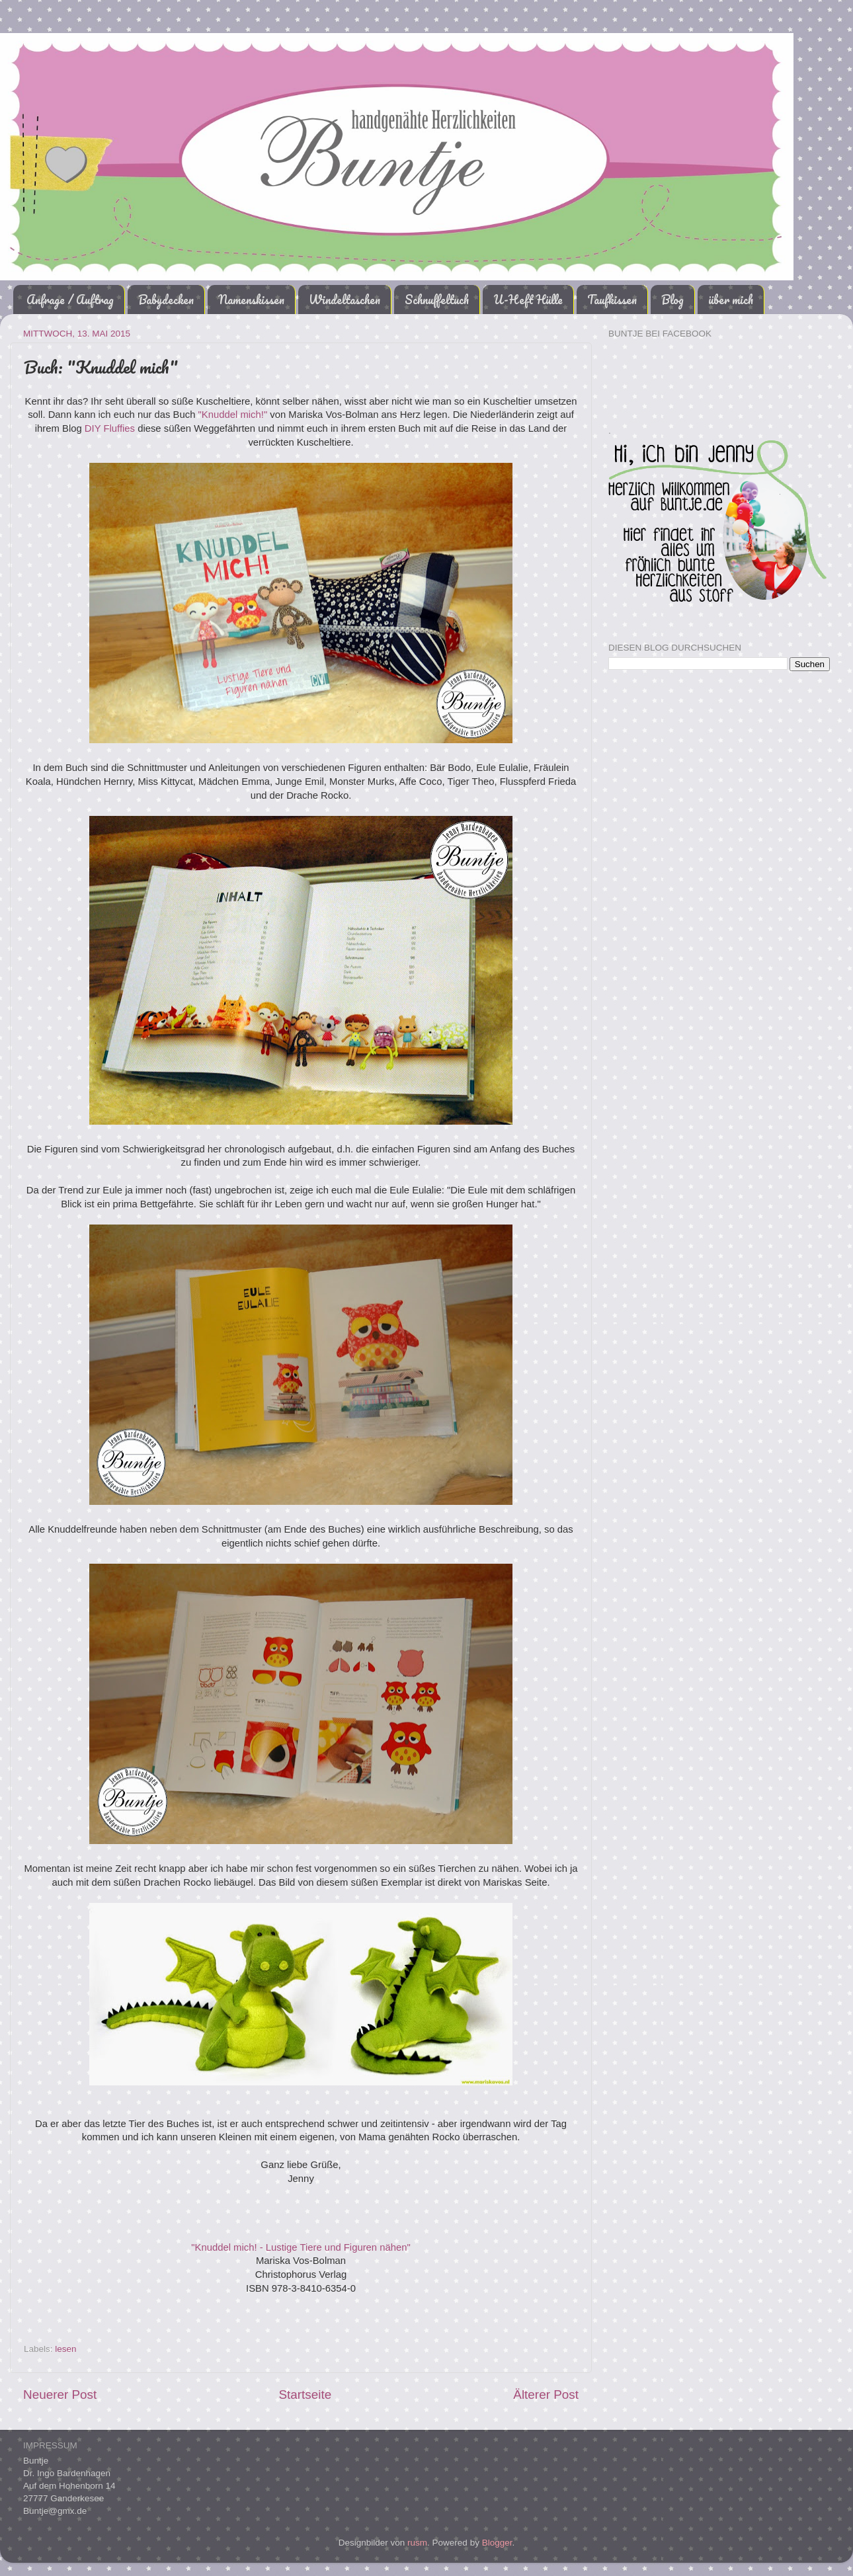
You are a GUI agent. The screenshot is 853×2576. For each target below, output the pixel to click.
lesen (65, 2349)
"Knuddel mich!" (233, 414)
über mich (730, 299)
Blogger (497, 2543)
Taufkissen (612, 299)
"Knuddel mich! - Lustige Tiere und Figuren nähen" (301, 2247)
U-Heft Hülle (528, 299)
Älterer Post (546, 2394)
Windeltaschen (344, 299)
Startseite (304, 2394)
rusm (417, 2543)
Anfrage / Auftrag (70, 299)
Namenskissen (251, 299)
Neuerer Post (60, 2394)
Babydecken (166, 299)
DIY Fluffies (110, 428)
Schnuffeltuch (437, 299)
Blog (672, 299)
